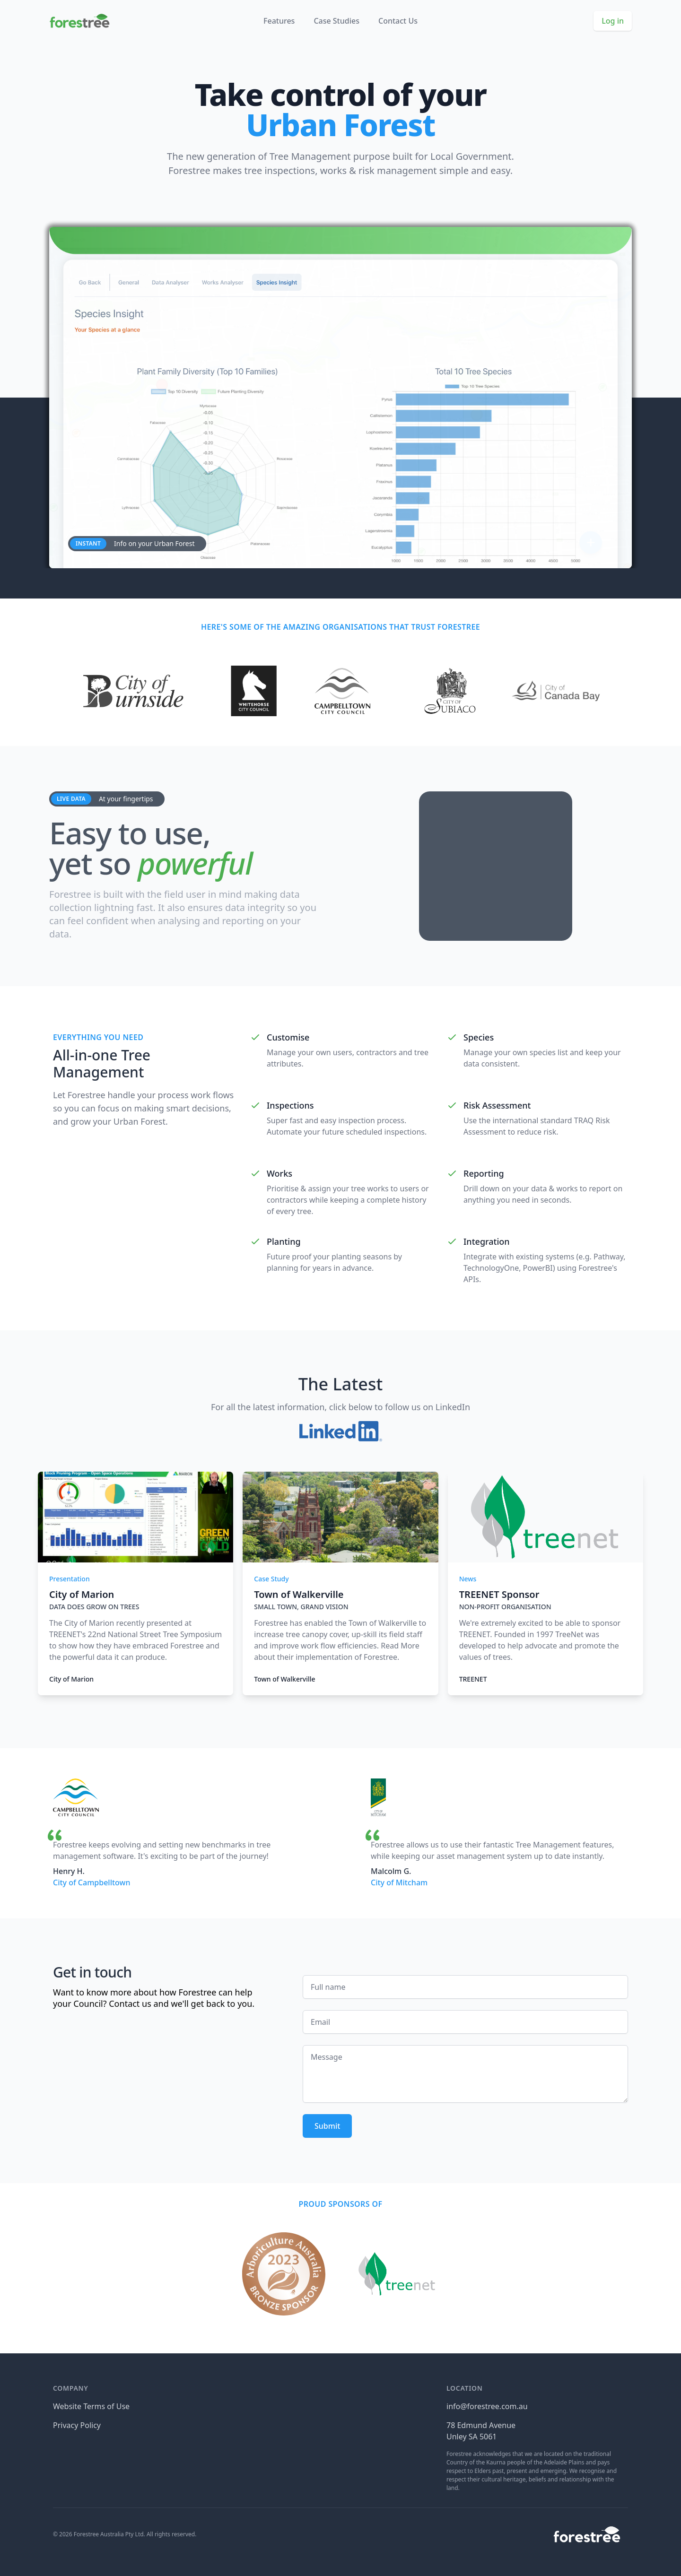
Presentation (69, 1578)
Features (279, 21)
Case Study (271, 1578)
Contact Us (398, 21)
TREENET (473, 1678)
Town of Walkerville (284, 1678)
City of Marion (71, 1678)
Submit (327, 2126)
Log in (613, 21)
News (468, 1578)
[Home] (79, 20)
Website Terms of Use (91, 2406)
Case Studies (336, 21)
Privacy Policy (77, 2425)
